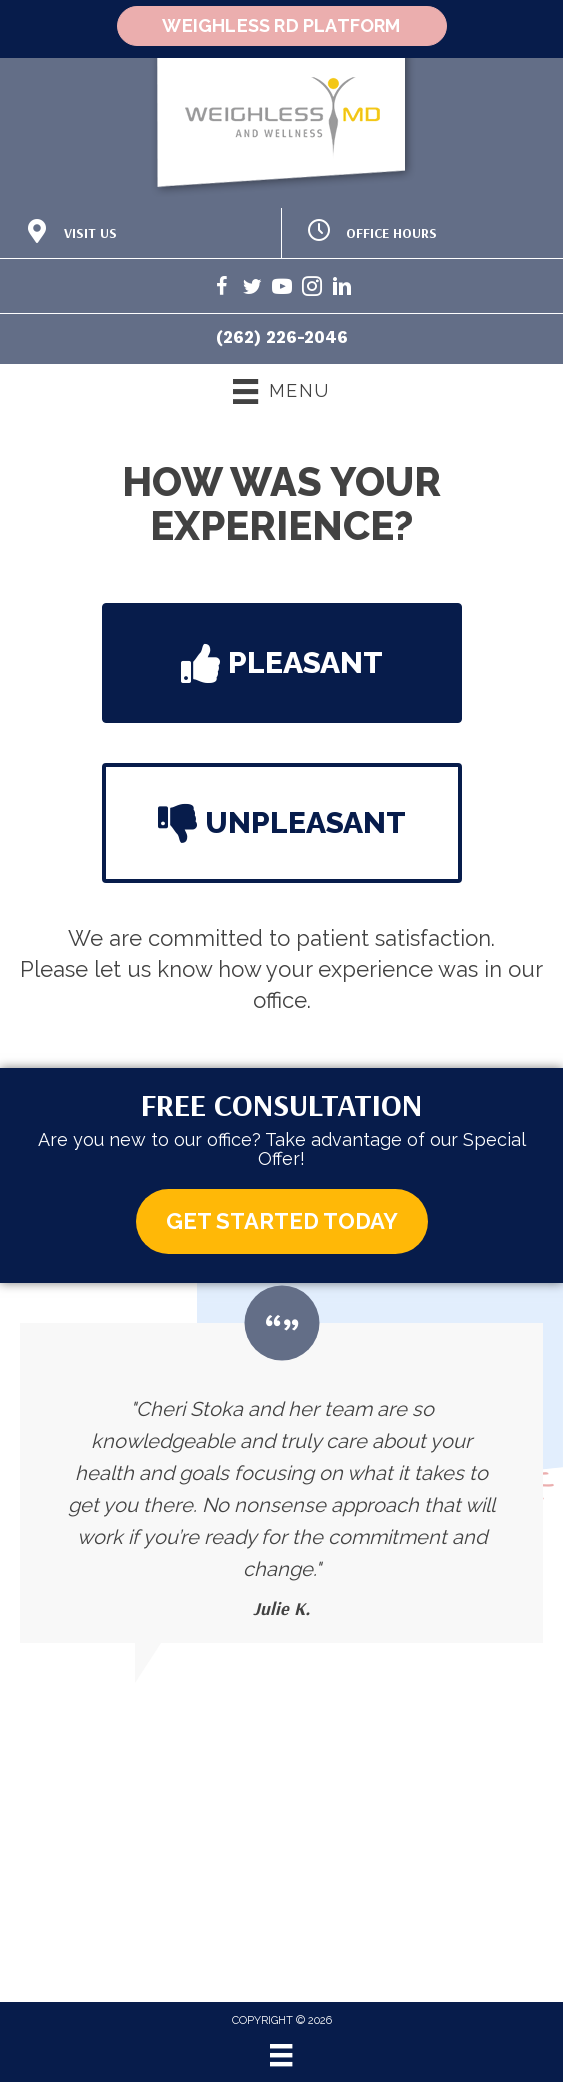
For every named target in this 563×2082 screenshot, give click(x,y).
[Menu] (281, 2055)
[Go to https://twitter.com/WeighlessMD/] (252, 289)
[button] (282, 663)
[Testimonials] (281, 1483)
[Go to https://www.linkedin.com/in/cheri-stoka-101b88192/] (342, 289)
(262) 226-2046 (282, 337)
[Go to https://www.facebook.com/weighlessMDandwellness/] (222, 289)
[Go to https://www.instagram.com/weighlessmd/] (312, 289)
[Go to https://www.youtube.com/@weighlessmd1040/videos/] (282, 289)
